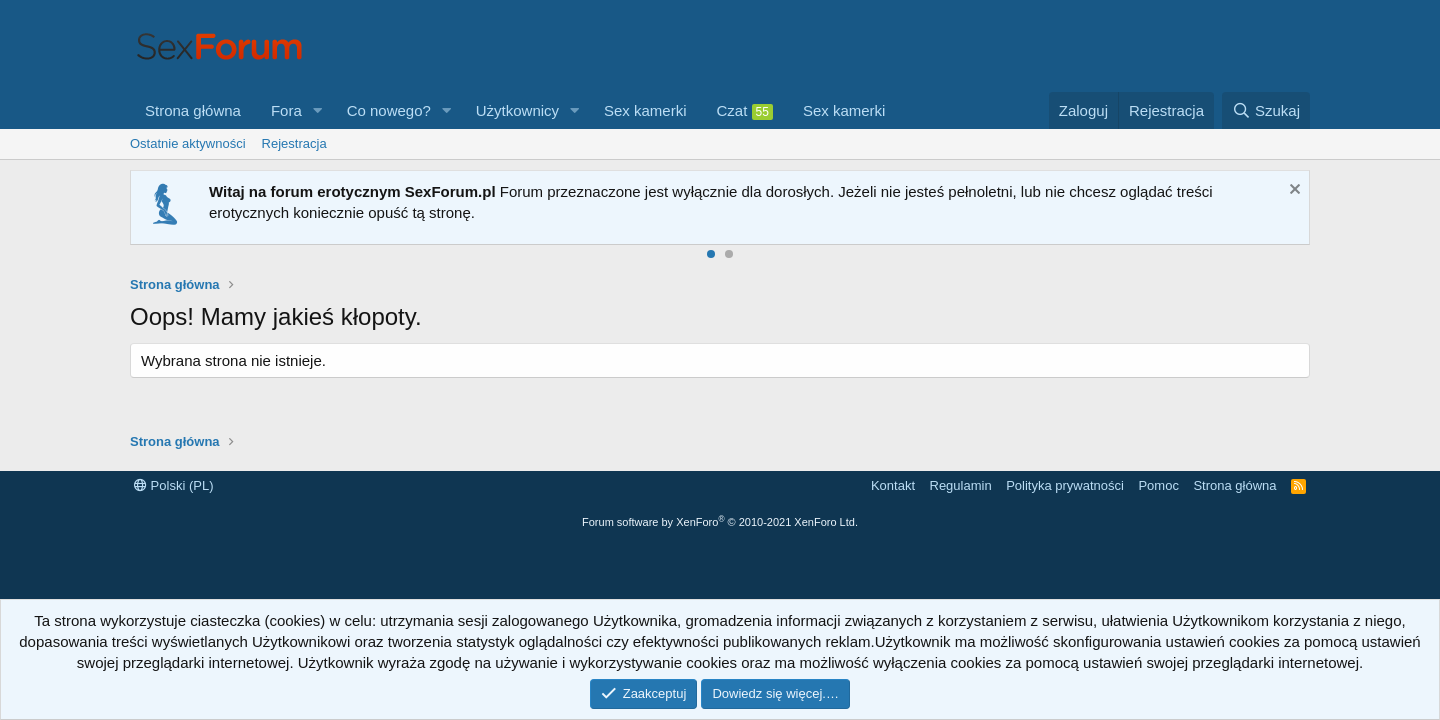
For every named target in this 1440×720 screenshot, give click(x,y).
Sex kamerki (645, 110)
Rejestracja (294, 143)
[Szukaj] (1266, 110)
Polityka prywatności (1065, 485)
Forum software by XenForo (720, 522)
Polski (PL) (173, 485)
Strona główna (193, 110)
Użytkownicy (517, 110)
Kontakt (893, 485)
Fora (286, 110)
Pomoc (1158, 485)
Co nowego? (389, 110)
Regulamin (961, 485)
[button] (318, 110)
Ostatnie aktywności (188, 143)
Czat (745, 111)
